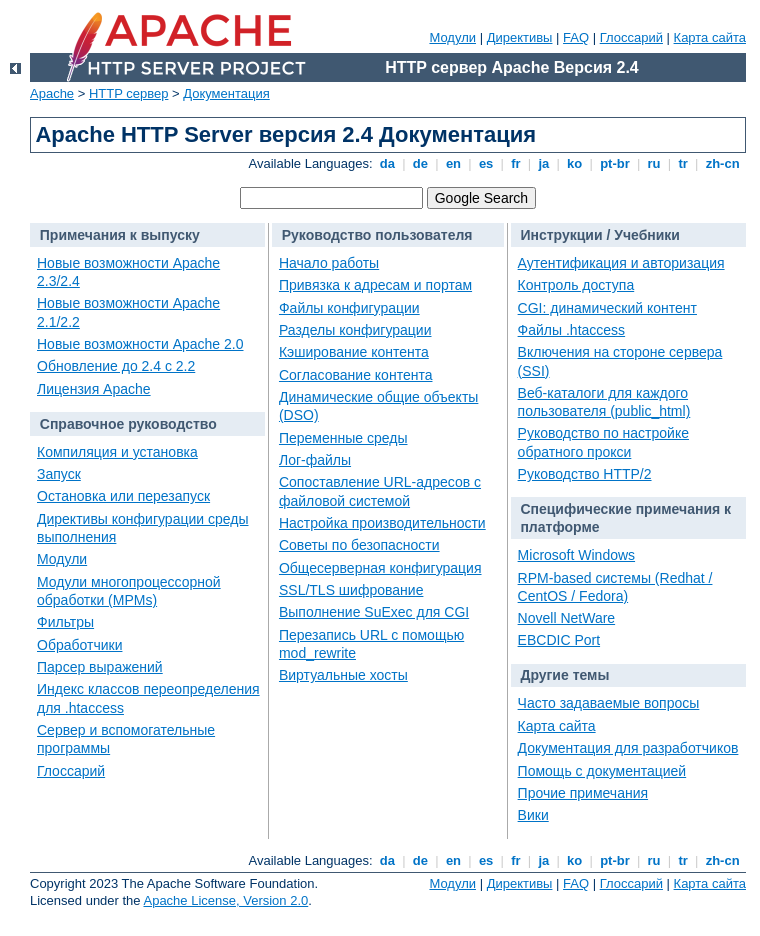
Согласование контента (356, 375)
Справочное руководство (128, 424)
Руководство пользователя (377, 235)
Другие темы (564, 675)
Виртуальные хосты (343, 675)
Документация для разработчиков (628, 748)
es (486, 163)
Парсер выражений (100, 667)
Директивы (520, 37)
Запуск (59, 474)
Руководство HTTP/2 (585, 474)
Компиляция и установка (117, 452)
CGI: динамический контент (607, 308)
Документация (226, 93)
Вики (533, 815)
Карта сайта (710, 37)
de (420, 163)
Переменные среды (343, 438)
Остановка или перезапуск (123, 496)
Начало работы (329, 263)
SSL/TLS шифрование (351, 590)
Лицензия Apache (94, 389)
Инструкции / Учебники (600, 235)
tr (683, 163)
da (387, 163)
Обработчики (79, 645)
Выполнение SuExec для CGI (374, 612)
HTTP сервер (129, 93)
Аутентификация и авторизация (621, 263)
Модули (452, 37)
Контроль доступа (576, 285)
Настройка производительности (382, 523)
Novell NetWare (567, 618)
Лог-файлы (315, 460)
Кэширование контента (354, 352)
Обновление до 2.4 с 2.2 (116, 366)
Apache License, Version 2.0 (225, 900)
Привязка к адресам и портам (375, 285)
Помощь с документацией (602, 771)
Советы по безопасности (359, 545)
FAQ (576, 37)
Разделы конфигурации (355, 330)
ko (575, 163)
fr (516, 163)
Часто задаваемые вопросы (609, 703)
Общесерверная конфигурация (380, 568)
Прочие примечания (583, 793)
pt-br (615, 163)
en (453, 163)
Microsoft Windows (576, 555)
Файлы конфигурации (349, 308)
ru (654, 163)
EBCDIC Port (559, 640)
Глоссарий (631, 37)
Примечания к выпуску (120, 235)
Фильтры (65, 622)
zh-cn (722, 163)
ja (544, 163)
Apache (52, 93)
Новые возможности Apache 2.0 (140, 344)
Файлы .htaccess (572, 330)
